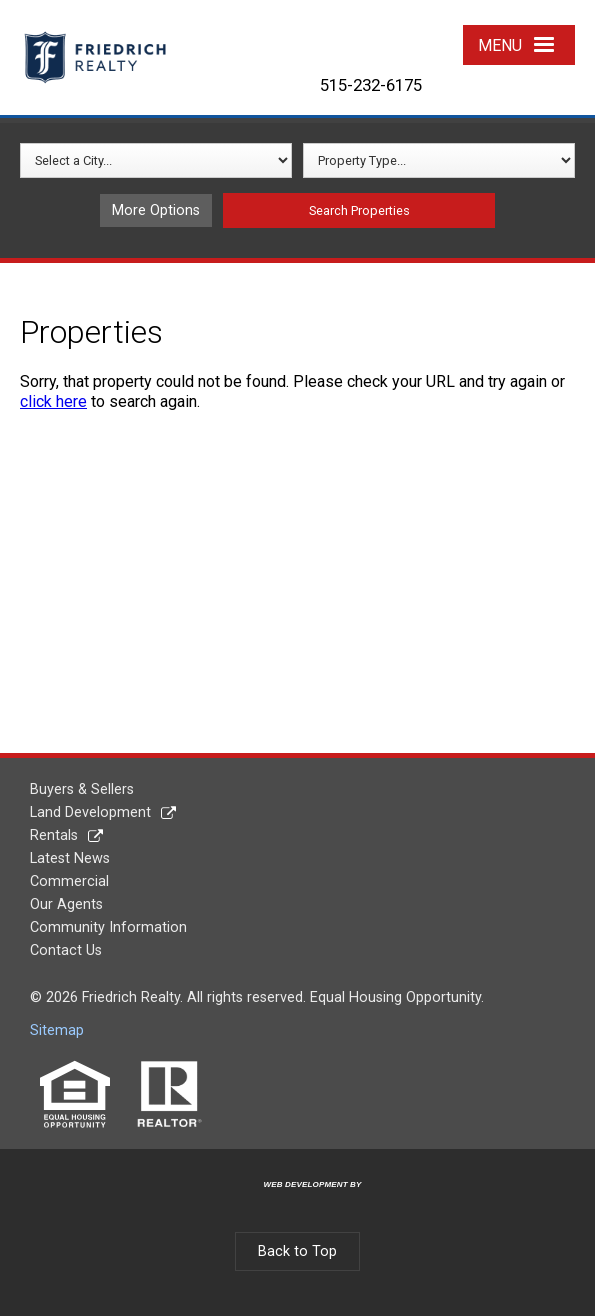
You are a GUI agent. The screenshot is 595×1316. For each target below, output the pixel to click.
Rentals (54, 835)
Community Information (108, 927)
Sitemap (57, 1030)
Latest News (70, 858)
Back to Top (297, 1251)
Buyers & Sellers (82, 789)
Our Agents (66, 904)
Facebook (313, 32)
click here (53, 401)
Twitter (362, 32)
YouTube (413, 32)
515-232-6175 (371, 85)
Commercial (69, 881)
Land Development (90, 812)
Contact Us (66, 950)
